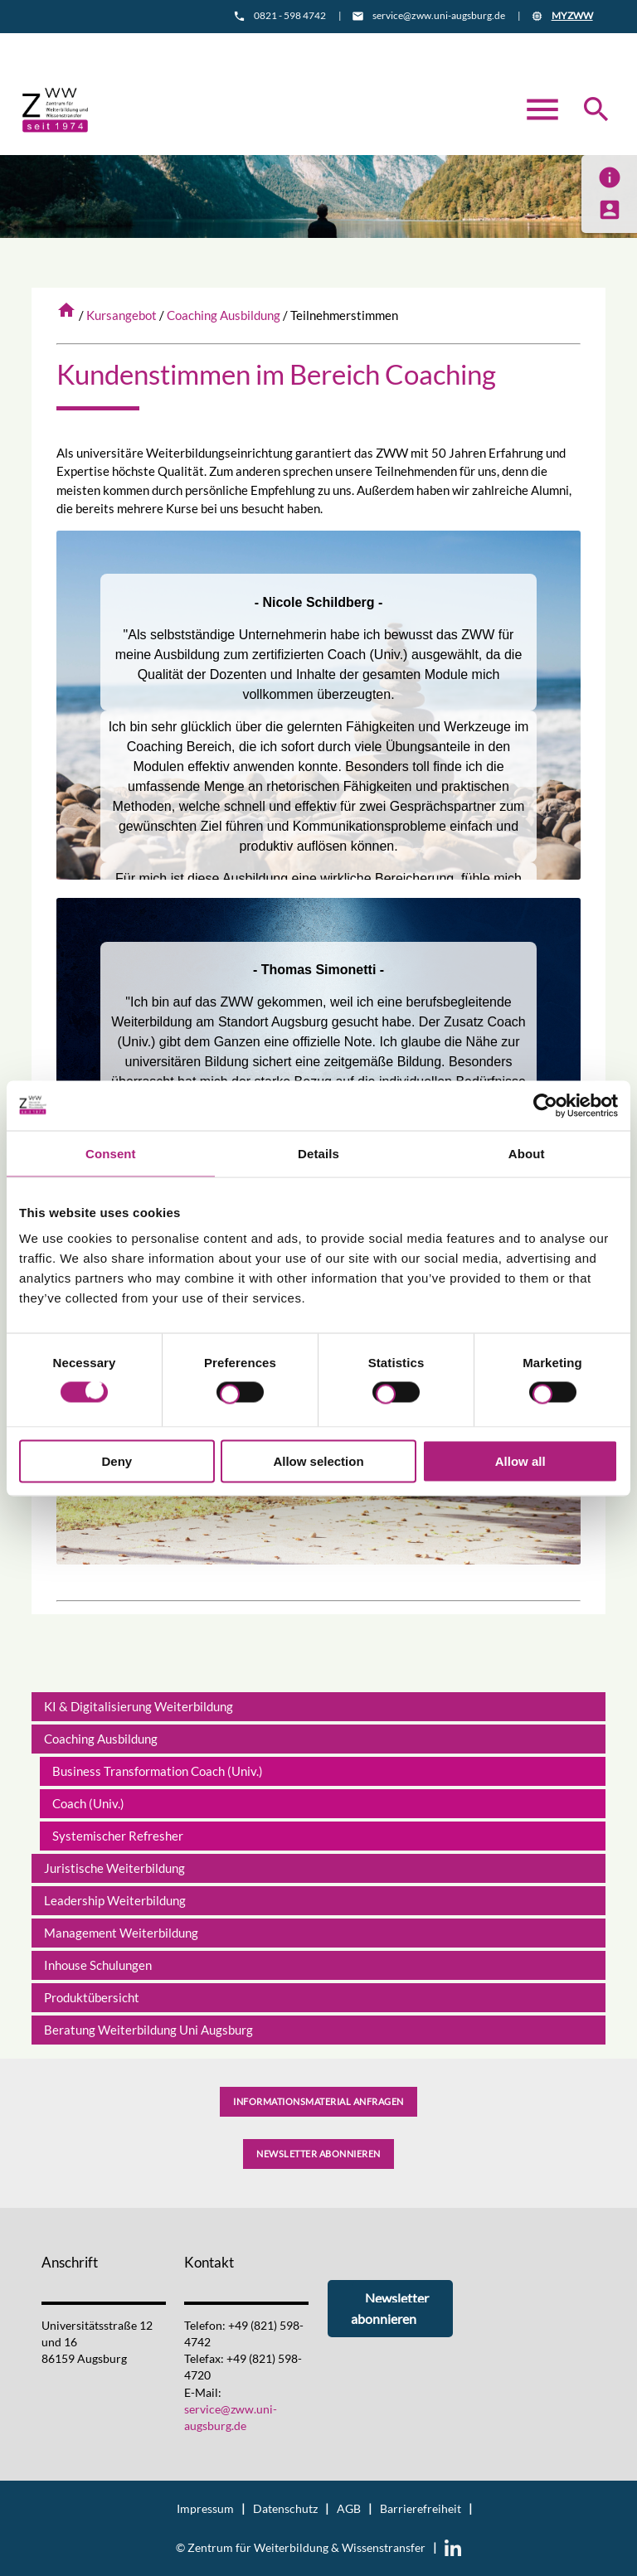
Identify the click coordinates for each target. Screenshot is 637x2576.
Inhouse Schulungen (98, 1964)
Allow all (520, 1461)
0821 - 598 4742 (290, 15)
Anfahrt (355, 47)
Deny (116, 1461)
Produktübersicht (91, 1997)
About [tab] (526, 1153)
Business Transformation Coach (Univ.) (157, 1770)
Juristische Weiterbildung (114, 1867)
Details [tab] (318, 1153)
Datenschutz (285, 2508)
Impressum (205, 2508)
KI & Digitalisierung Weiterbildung (138, 1706)
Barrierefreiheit (420, 2508)
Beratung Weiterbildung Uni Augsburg (148, 2029)
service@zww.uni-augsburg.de (438, 15)
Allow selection (318, 1461)
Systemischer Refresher (117, 1835)
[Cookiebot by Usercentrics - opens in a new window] (545, 1105)
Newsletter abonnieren (318, 2153)
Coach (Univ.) (88, 1803)
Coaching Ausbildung (223, 315)
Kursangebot (121, 315)
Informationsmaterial (245, 47)
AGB (349, 2508)
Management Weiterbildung (121, 1932)
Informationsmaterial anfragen (318, 2101)
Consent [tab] (110, 1153)
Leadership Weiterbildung (115, 1900)
